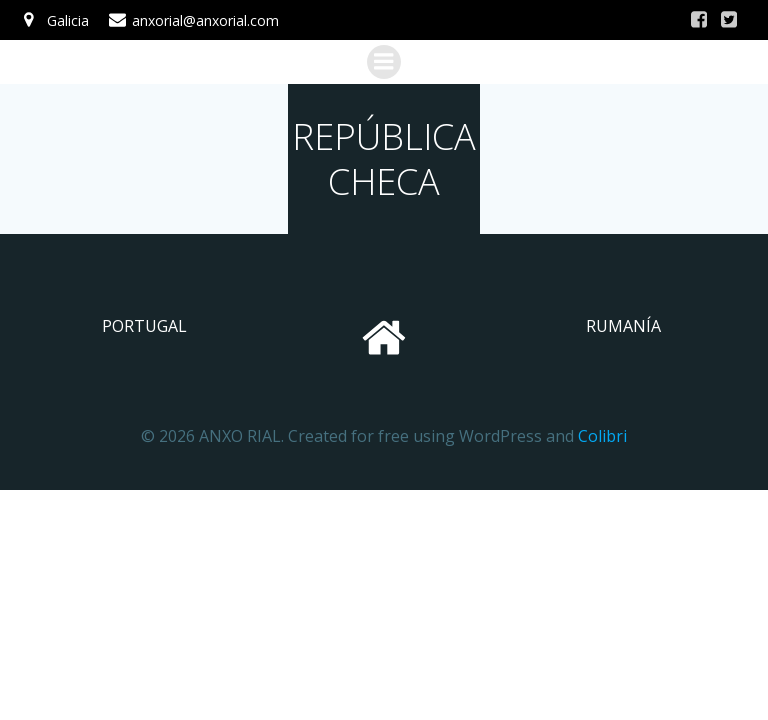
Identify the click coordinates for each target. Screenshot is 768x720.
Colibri (602, 436)
